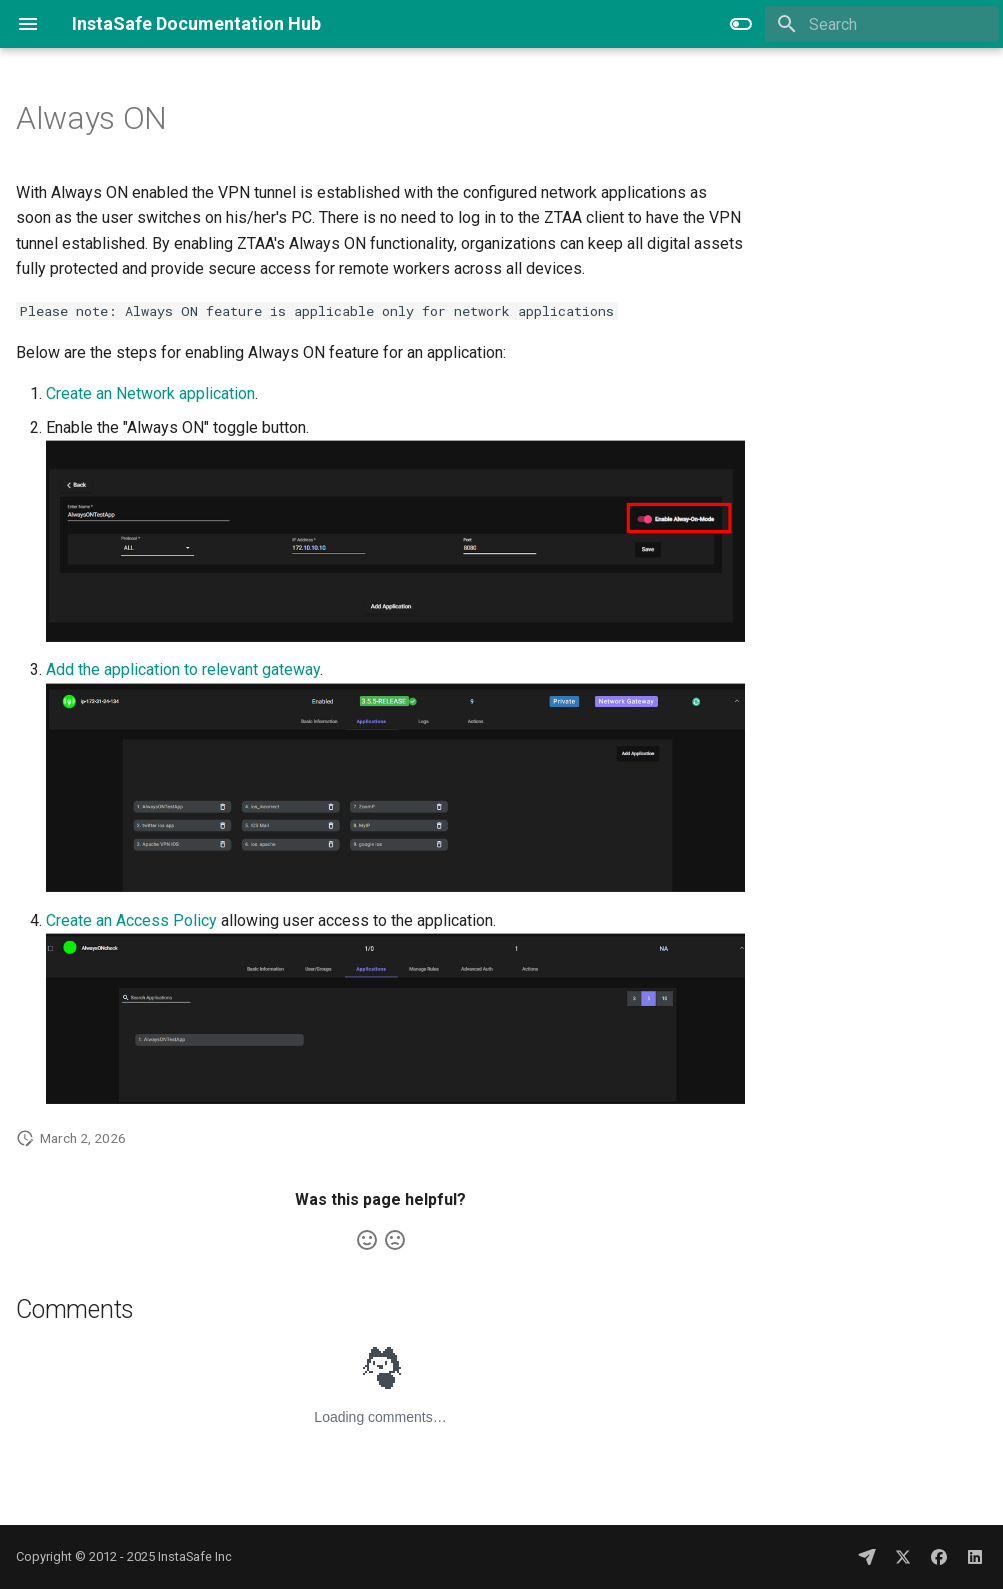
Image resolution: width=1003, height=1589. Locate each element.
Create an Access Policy (131, 920)
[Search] (882, 24)
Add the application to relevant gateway (183, 669)
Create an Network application (150, 393)
